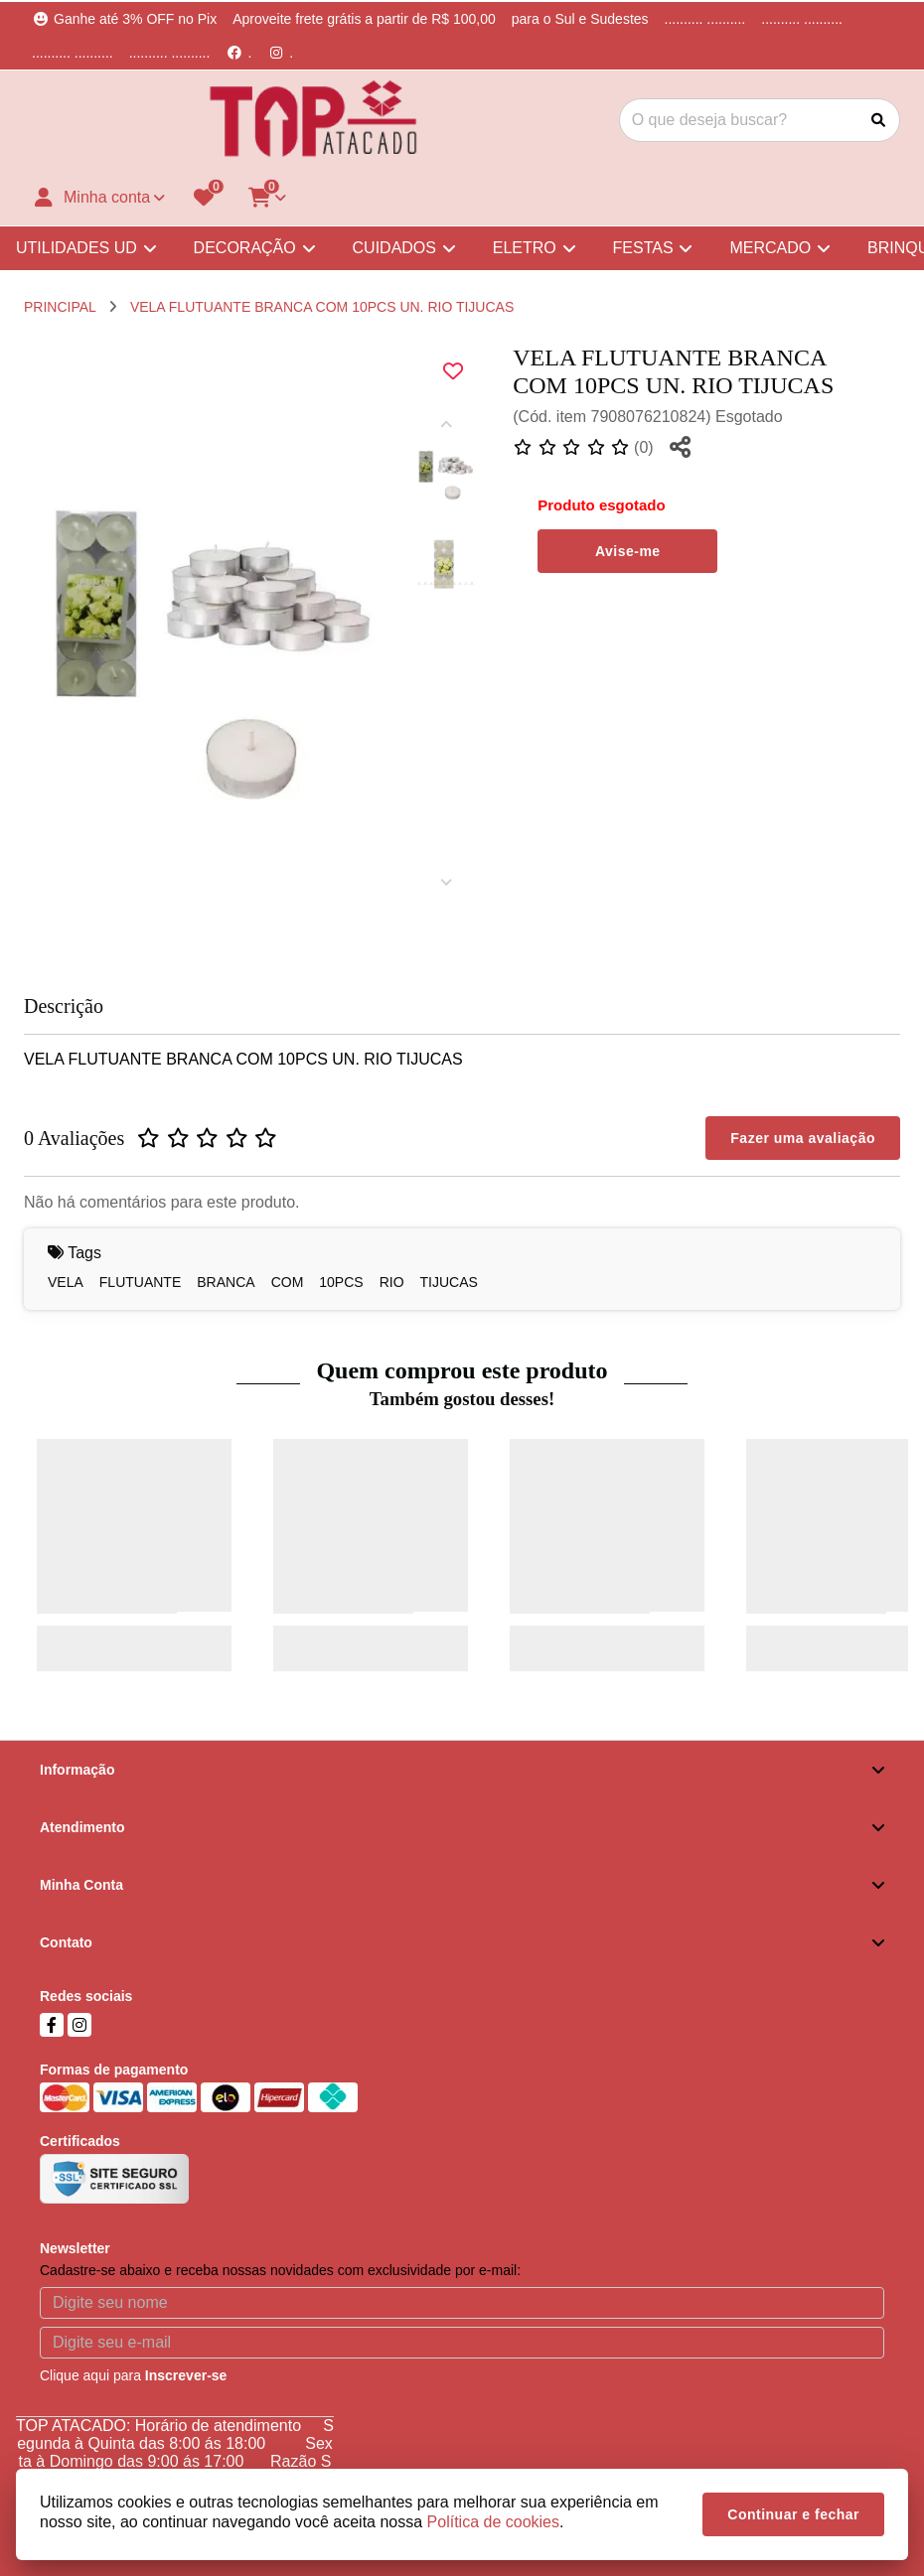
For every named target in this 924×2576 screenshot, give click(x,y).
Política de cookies (493, 2521)
